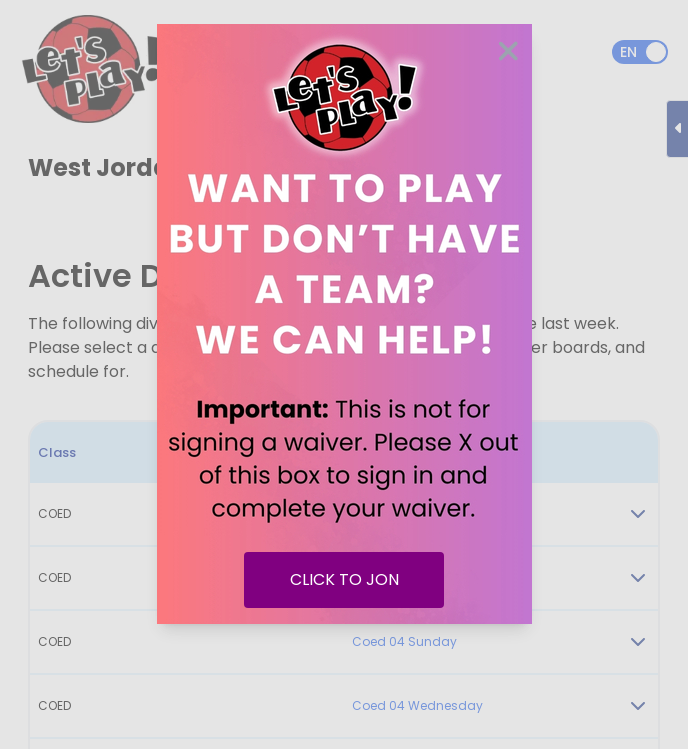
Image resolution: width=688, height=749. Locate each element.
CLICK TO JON (344, 579)
